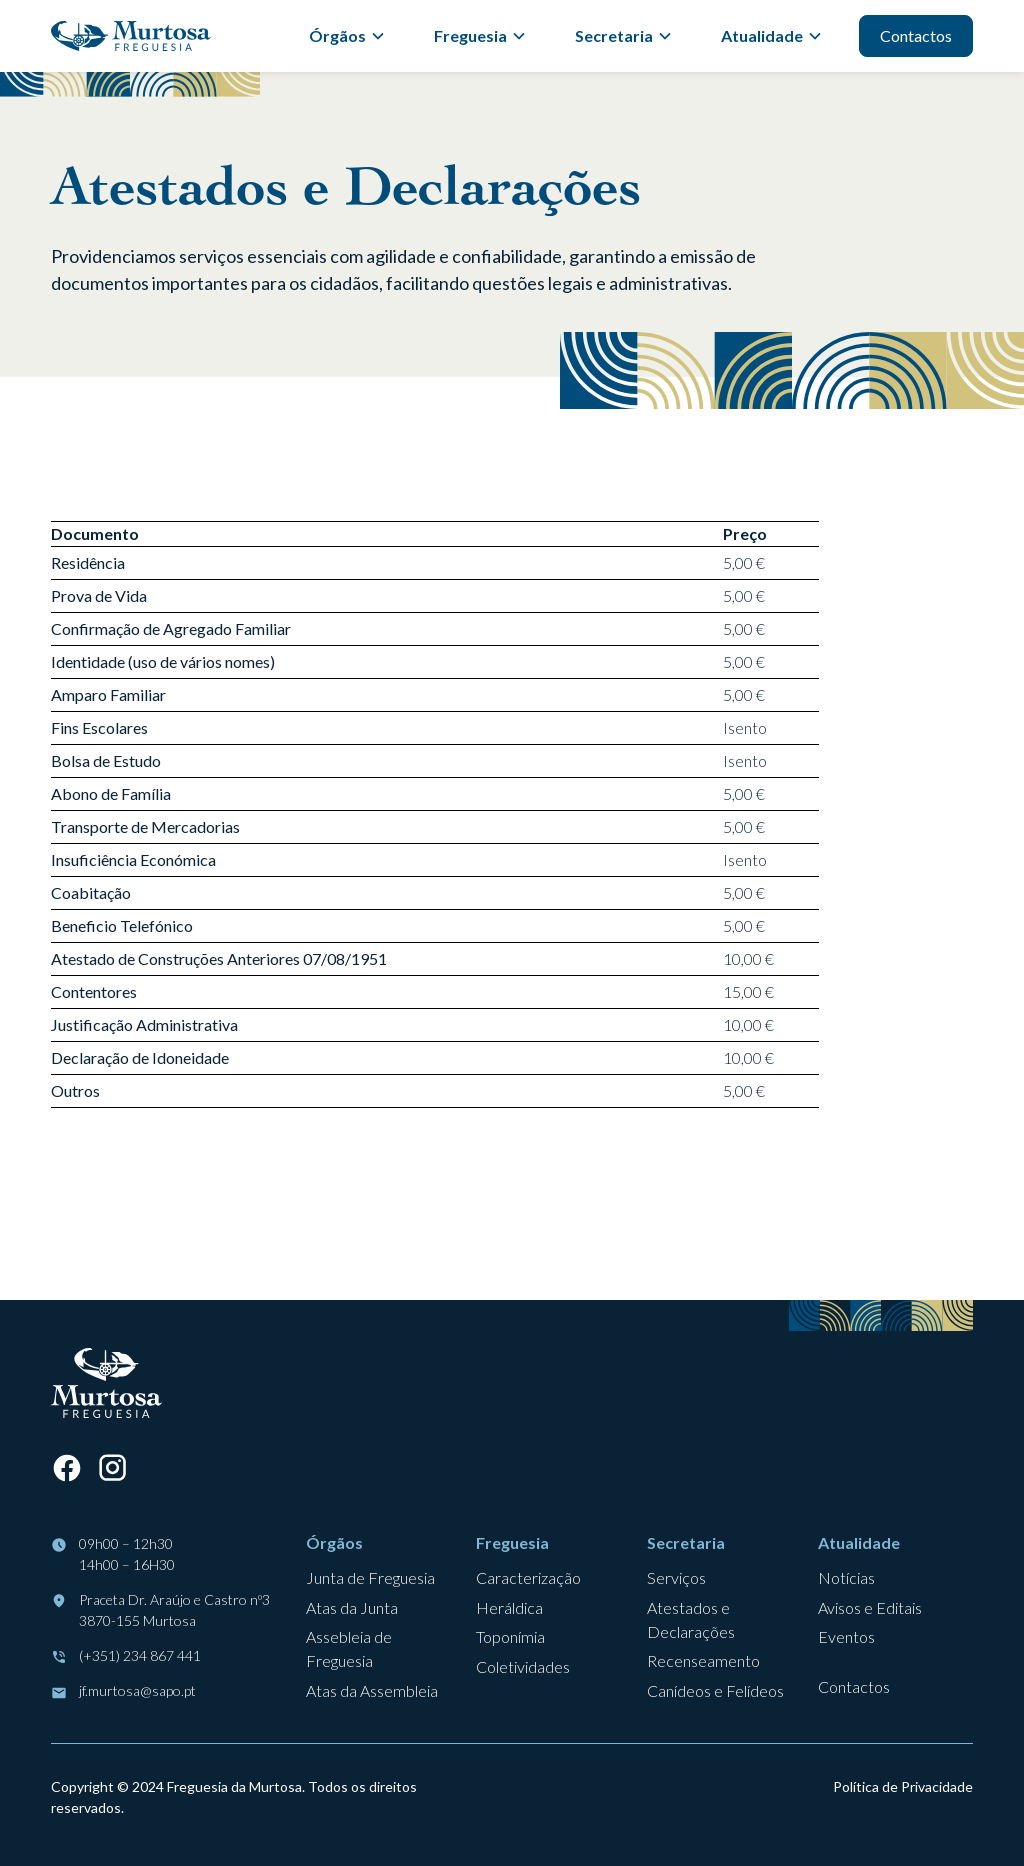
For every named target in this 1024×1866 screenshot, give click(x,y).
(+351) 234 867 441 (140, 1655)
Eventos (846, 1636)
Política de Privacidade (903, 1786)
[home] (131, 35)
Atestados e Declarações (691, 1619)
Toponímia (510, 1636)
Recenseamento (703, 1660)
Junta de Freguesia (370, 1577)
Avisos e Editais (870, 1607)
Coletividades (523, 1666)
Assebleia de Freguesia (349, 1648)
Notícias (846, 1577)
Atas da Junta (352, 1607)
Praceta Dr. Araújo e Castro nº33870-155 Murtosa (174, 1610)
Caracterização (528, 1577)
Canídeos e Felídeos (715, 1690)
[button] (347, 36)
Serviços (676, 1577)
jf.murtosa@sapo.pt (137, 1690)
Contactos (916, 35)
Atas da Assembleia (372, 1690)
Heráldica (509, 1607)
